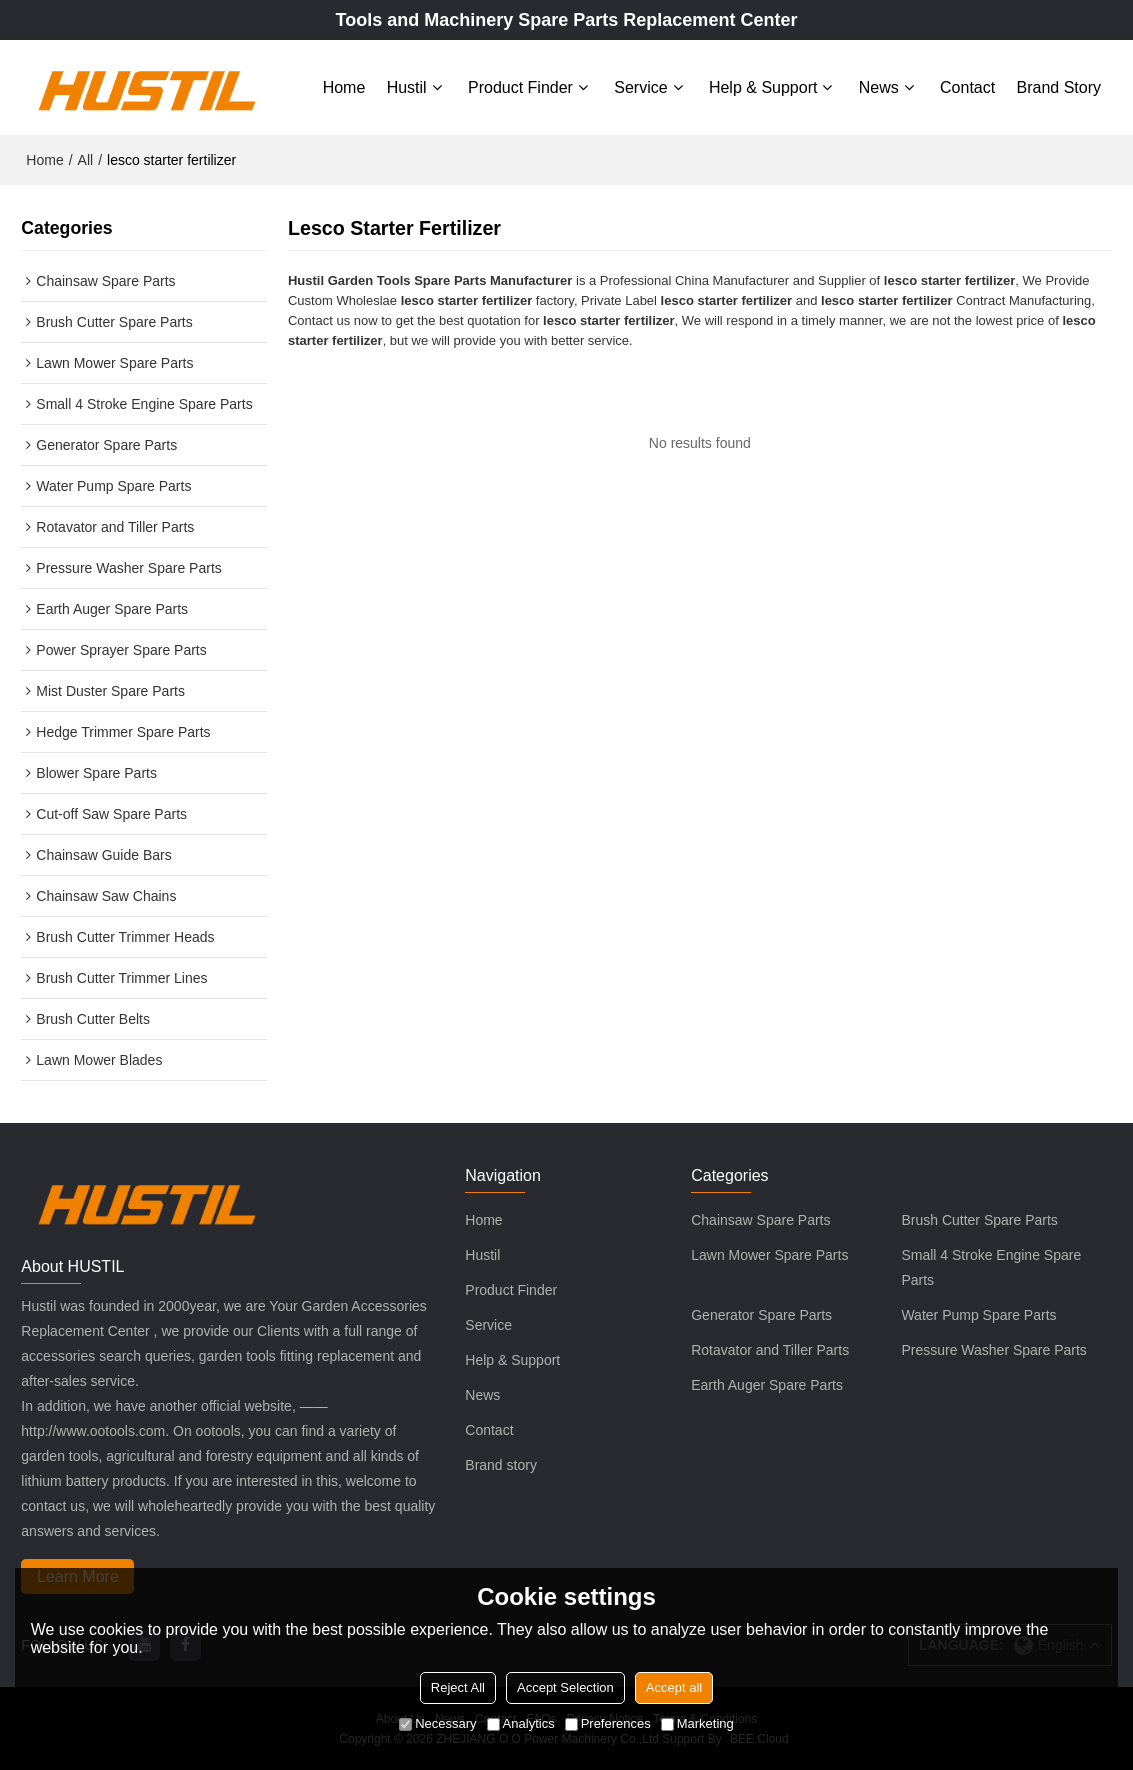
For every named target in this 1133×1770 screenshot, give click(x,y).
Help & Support (763, 87)
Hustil (407, 87)
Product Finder (520, 87)
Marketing (697, 1723)
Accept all (674, 1687)
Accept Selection (565, 1687)
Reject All (458, 1687)
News (879, 87)
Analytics (521, 1723)
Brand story (1059, 87)
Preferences (608, 1723)
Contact (967, 87)
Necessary (437, 1723)
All (86, 160)
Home (344, 87)
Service (640, 87)
